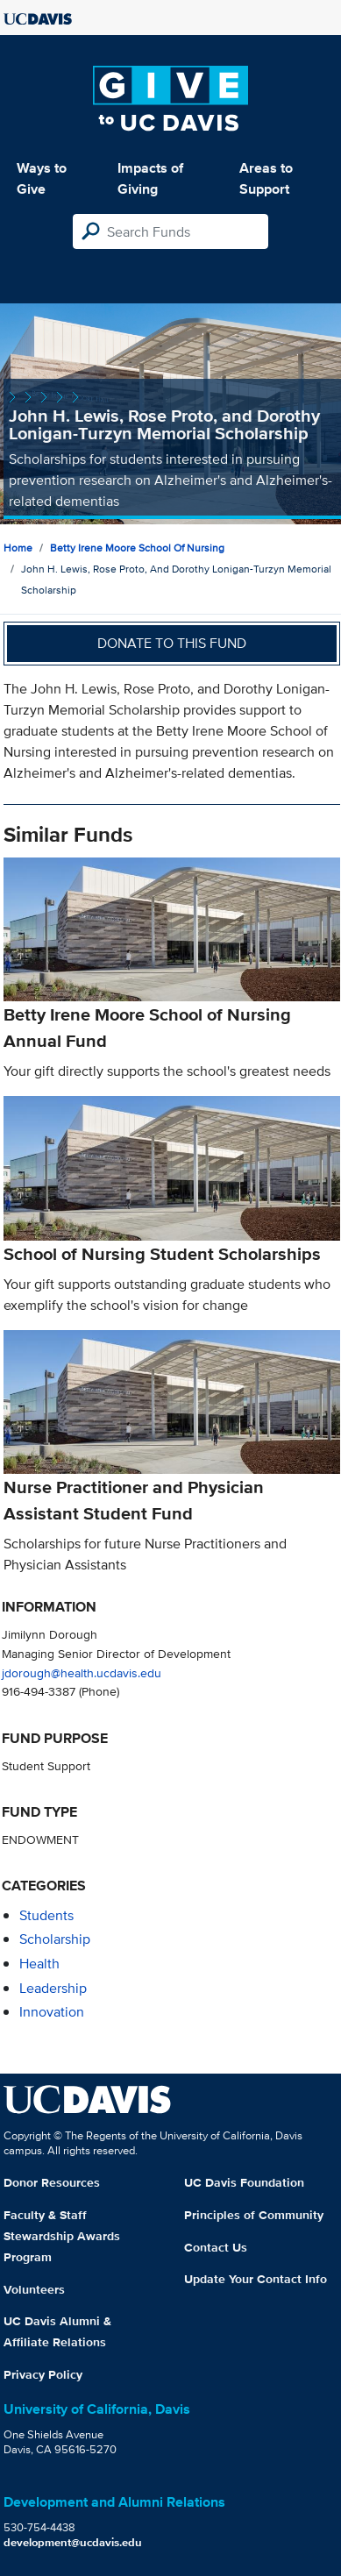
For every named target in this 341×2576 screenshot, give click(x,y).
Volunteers (34, 2289)
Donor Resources (52, 2182)
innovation (51, 2012)
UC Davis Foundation (244, 2182)
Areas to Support (266, 178)
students (46, 1915)
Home (18, 547)
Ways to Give (42, 178)
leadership (53, 1988)
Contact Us (215, 2247)
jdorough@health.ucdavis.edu (81, 1672)
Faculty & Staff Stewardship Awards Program (62, 2236)
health (39, 1963)
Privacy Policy (43, 2374)
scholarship (54, 1939)
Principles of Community (253, 2215)
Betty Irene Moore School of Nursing (137, 547)
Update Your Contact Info (255, 2279)
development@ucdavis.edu (73, 2542)
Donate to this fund (171, 643)
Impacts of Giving (150, 178)
